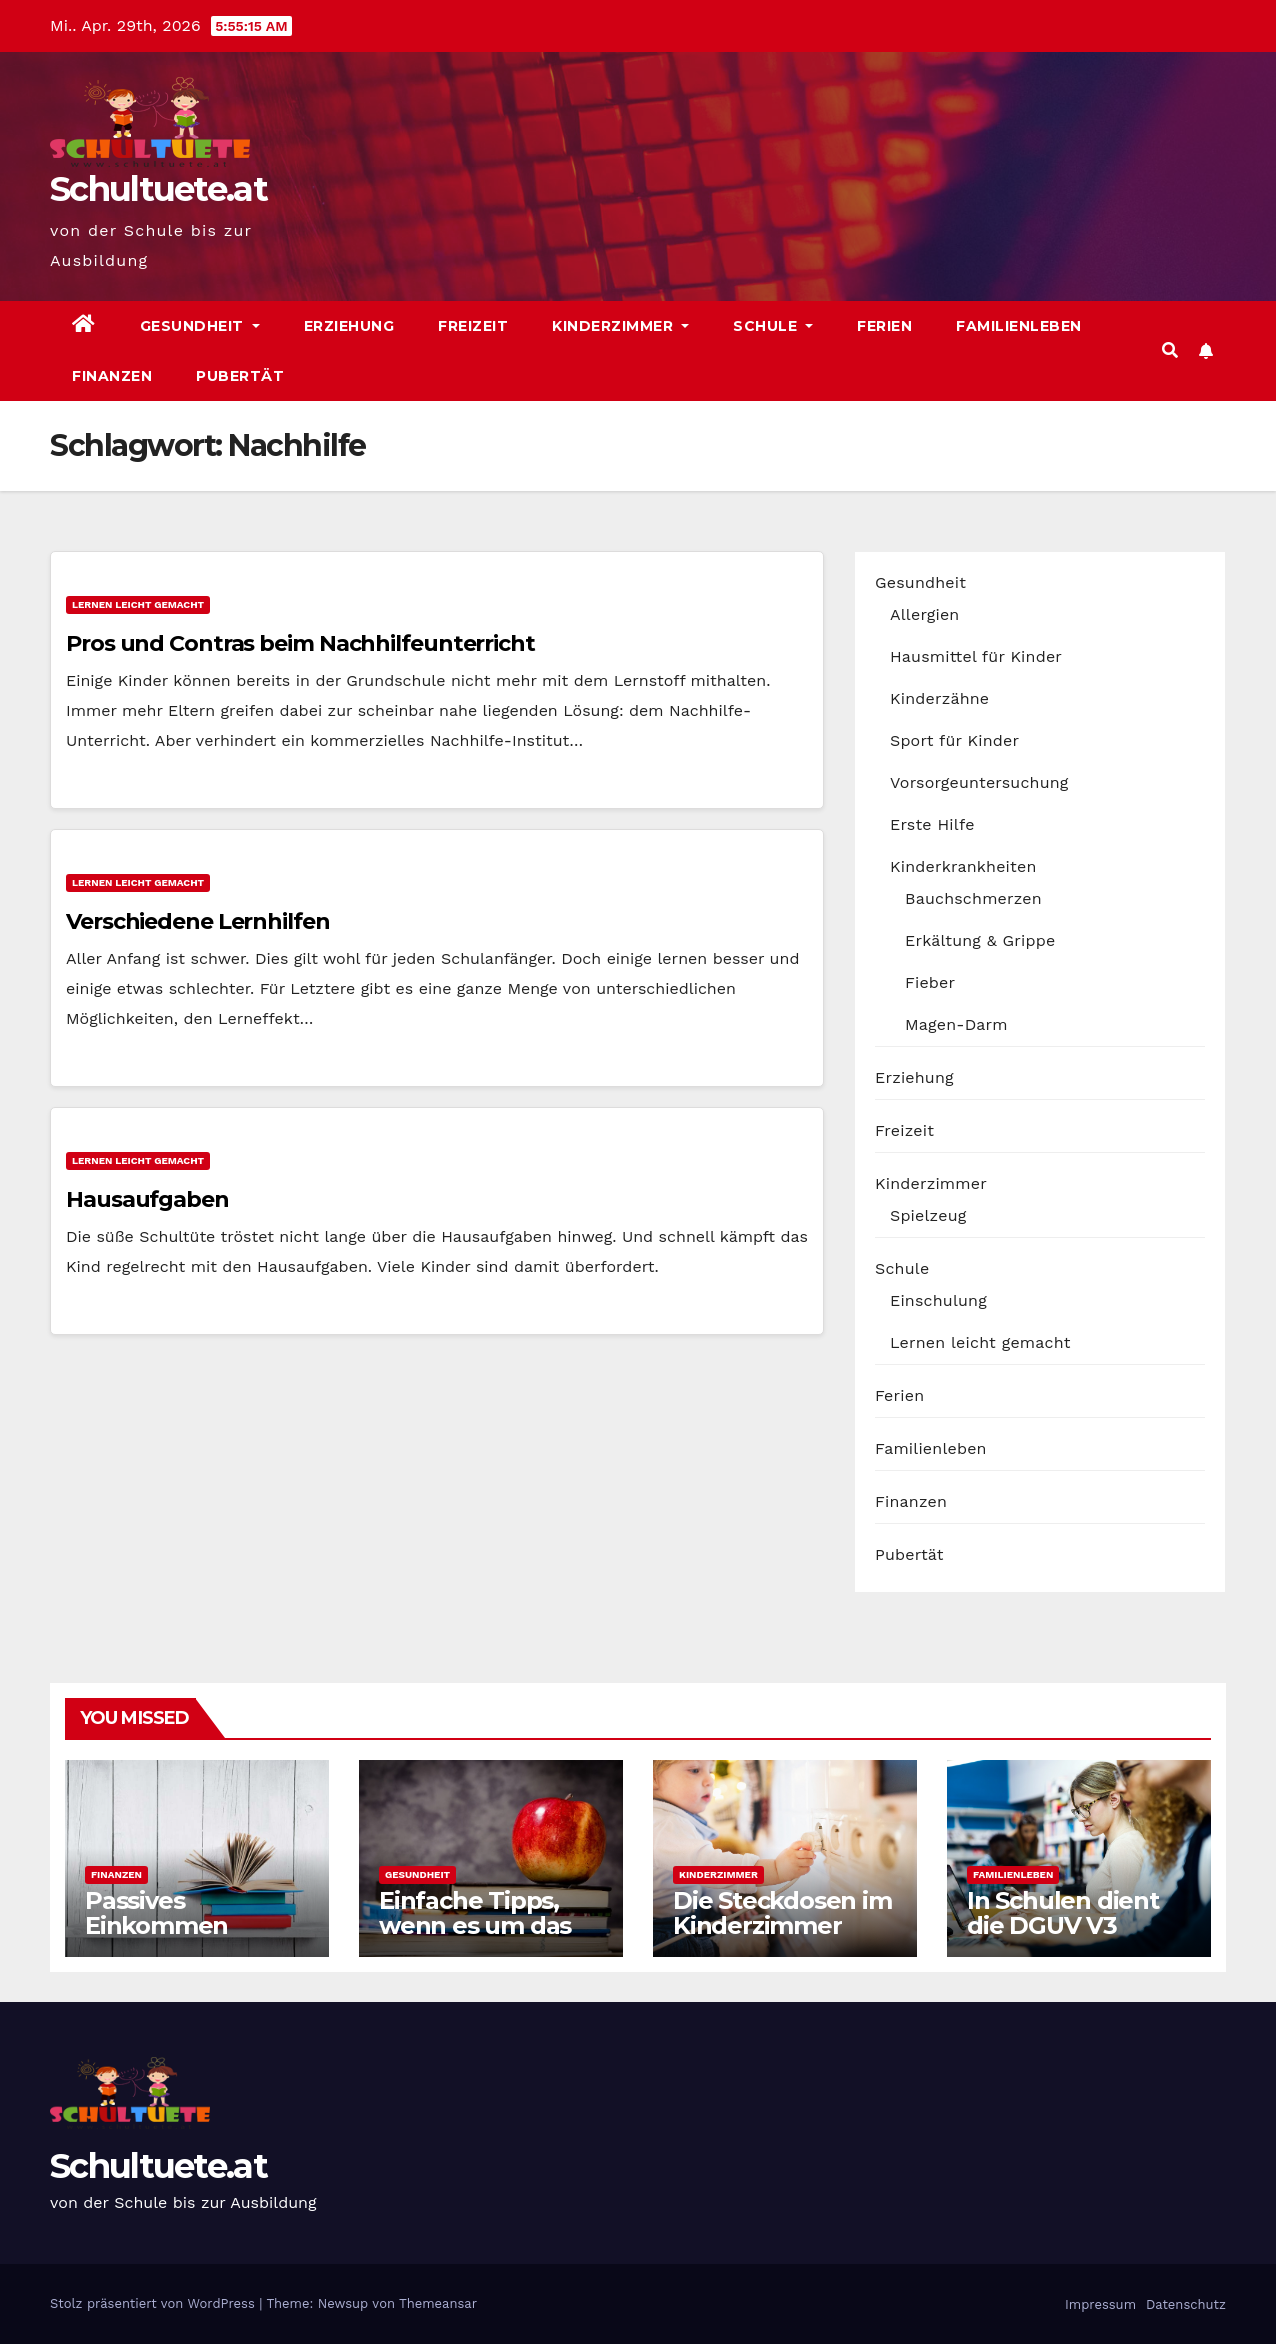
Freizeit (473, 326)
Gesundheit (200, 326)
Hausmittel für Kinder (976, 656)
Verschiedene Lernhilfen (198, 921)
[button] (1170, 350)
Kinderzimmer (620, 326)
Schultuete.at (158, 189)
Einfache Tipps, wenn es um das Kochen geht (475, 1925)
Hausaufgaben (147, 1199)
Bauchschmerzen (973, 898)
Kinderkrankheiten (963, 866)
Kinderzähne (939, 698)
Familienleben (1019, 326)
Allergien (924, 614)
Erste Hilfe (932, 824)
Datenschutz (1184, 2304)
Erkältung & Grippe (980, 940)
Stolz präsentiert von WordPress (154, 2303)
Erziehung (349, 326)
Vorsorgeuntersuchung (979, 782)
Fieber (930, 982)
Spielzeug (928, 1215)
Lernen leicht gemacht (138, 604)
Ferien (884, 326)
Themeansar (438, 2303)
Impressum (1098, 2304)
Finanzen (112, 376)
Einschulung (938, 1300)
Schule (773, 326)
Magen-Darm (956, 1024)
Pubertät (240, 376)
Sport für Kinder (954, 740)
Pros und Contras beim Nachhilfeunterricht (300, 643)
